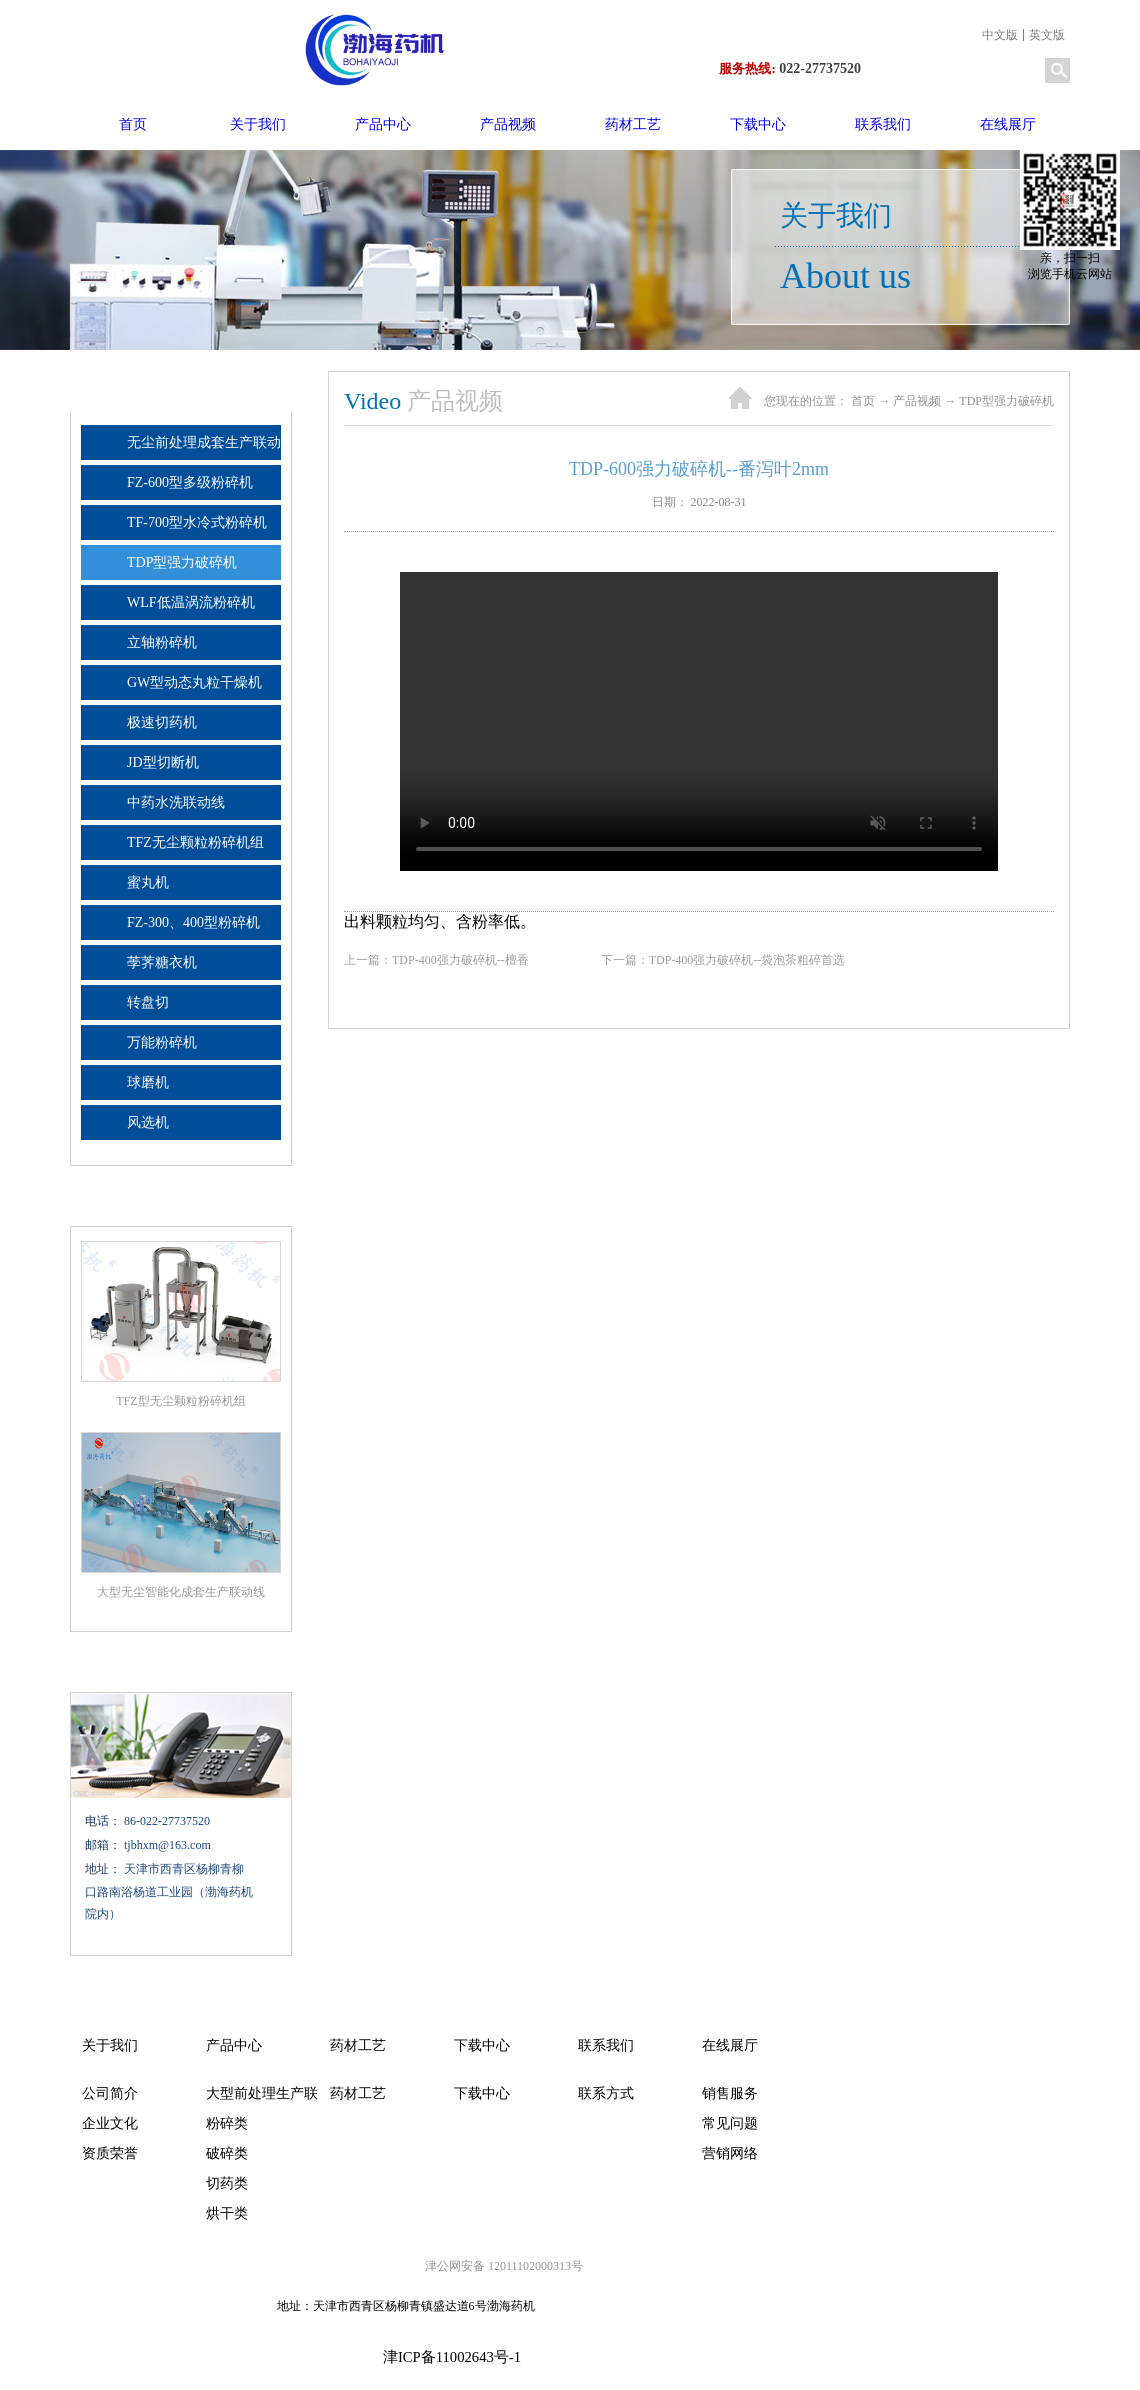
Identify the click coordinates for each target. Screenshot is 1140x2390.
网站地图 (582, 2358)
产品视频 (917, 401)
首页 (133, 124)
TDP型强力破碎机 (1006, 401)
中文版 (1000, 35)
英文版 (1047, 35)
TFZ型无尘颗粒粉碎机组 (180, 1401)
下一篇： (741, 960)
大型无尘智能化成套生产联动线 (181, 1592)
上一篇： (454, 960)
